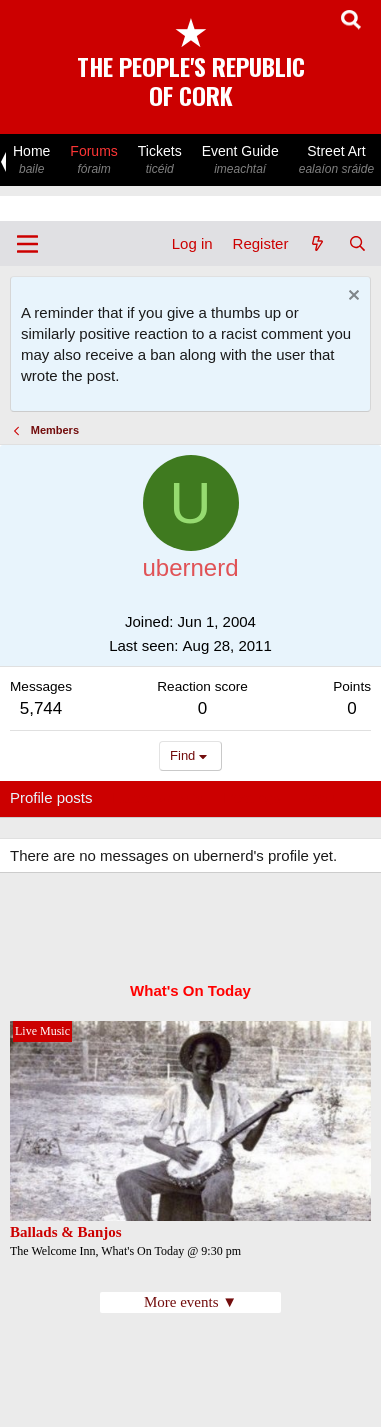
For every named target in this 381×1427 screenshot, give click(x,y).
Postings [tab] (252, 797)
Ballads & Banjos (66, 1232)
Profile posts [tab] (51, 797)
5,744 (41, 708)
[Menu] (27, 244)
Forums (93, 160)
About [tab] (320, 797)
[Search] (357, 243)
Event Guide (240, 160)
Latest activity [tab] (158, 797)
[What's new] (317, 243)
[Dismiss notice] (351, 297)
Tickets (160, 160)
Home (31, 160)
